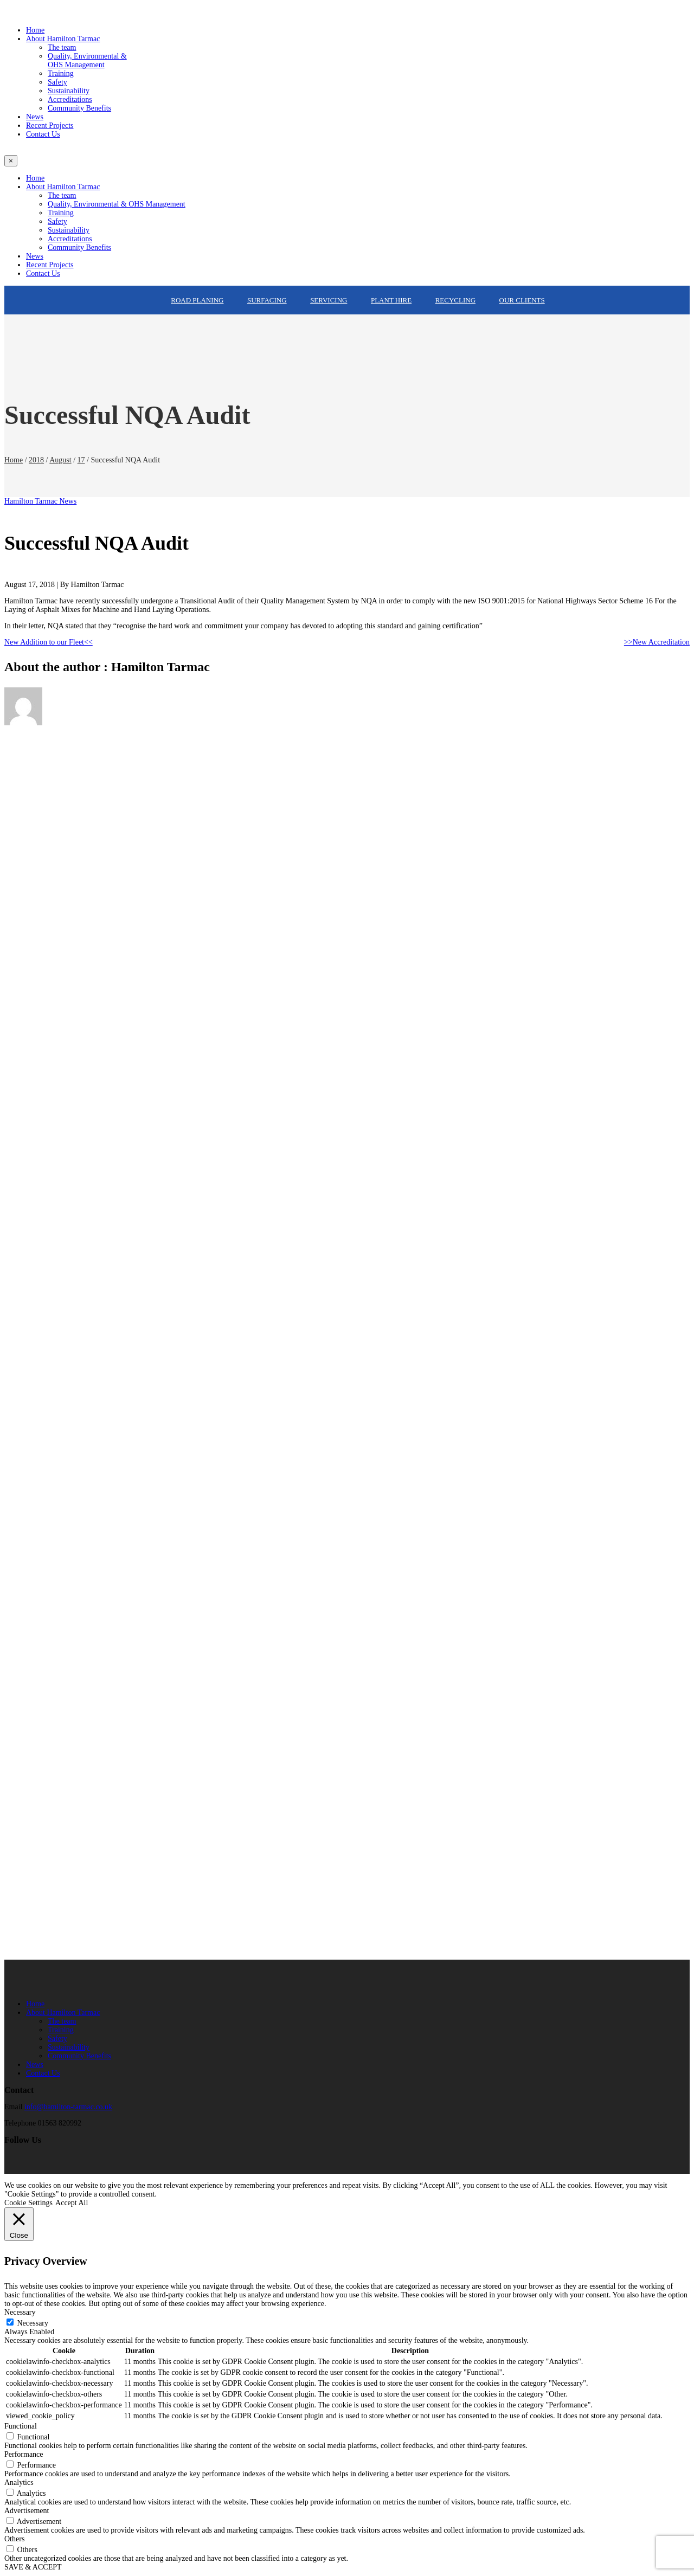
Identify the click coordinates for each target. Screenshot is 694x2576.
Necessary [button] (20, 2312)
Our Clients (522, 300)
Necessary (33, 2323)
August (60, 460)
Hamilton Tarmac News (40, 501)
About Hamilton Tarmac (63, 2012)
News (34, 2064)
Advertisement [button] (26, 2511)
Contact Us (43, 2073)
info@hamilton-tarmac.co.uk (68, 2107)
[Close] (10, 160)
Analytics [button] (19, 2482)
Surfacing (267, 300)
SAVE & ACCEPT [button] (33, 2567)
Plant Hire (391, 300)
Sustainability (68, 2047)
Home (13, 460)
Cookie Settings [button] (28, 2203)
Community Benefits (79, 2056)
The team (62, 2021)
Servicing (328, 300)
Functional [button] (20, 2426)
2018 (36, 460)
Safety (57, 2038)
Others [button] (14, 2539)
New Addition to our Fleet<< (48, 642)
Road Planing (197, 300)
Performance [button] (23, 2454)
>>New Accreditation (657, 642)
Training (61, 2030)
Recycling (455, 300)
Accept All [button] (71, 2203)
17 (81, 460)
